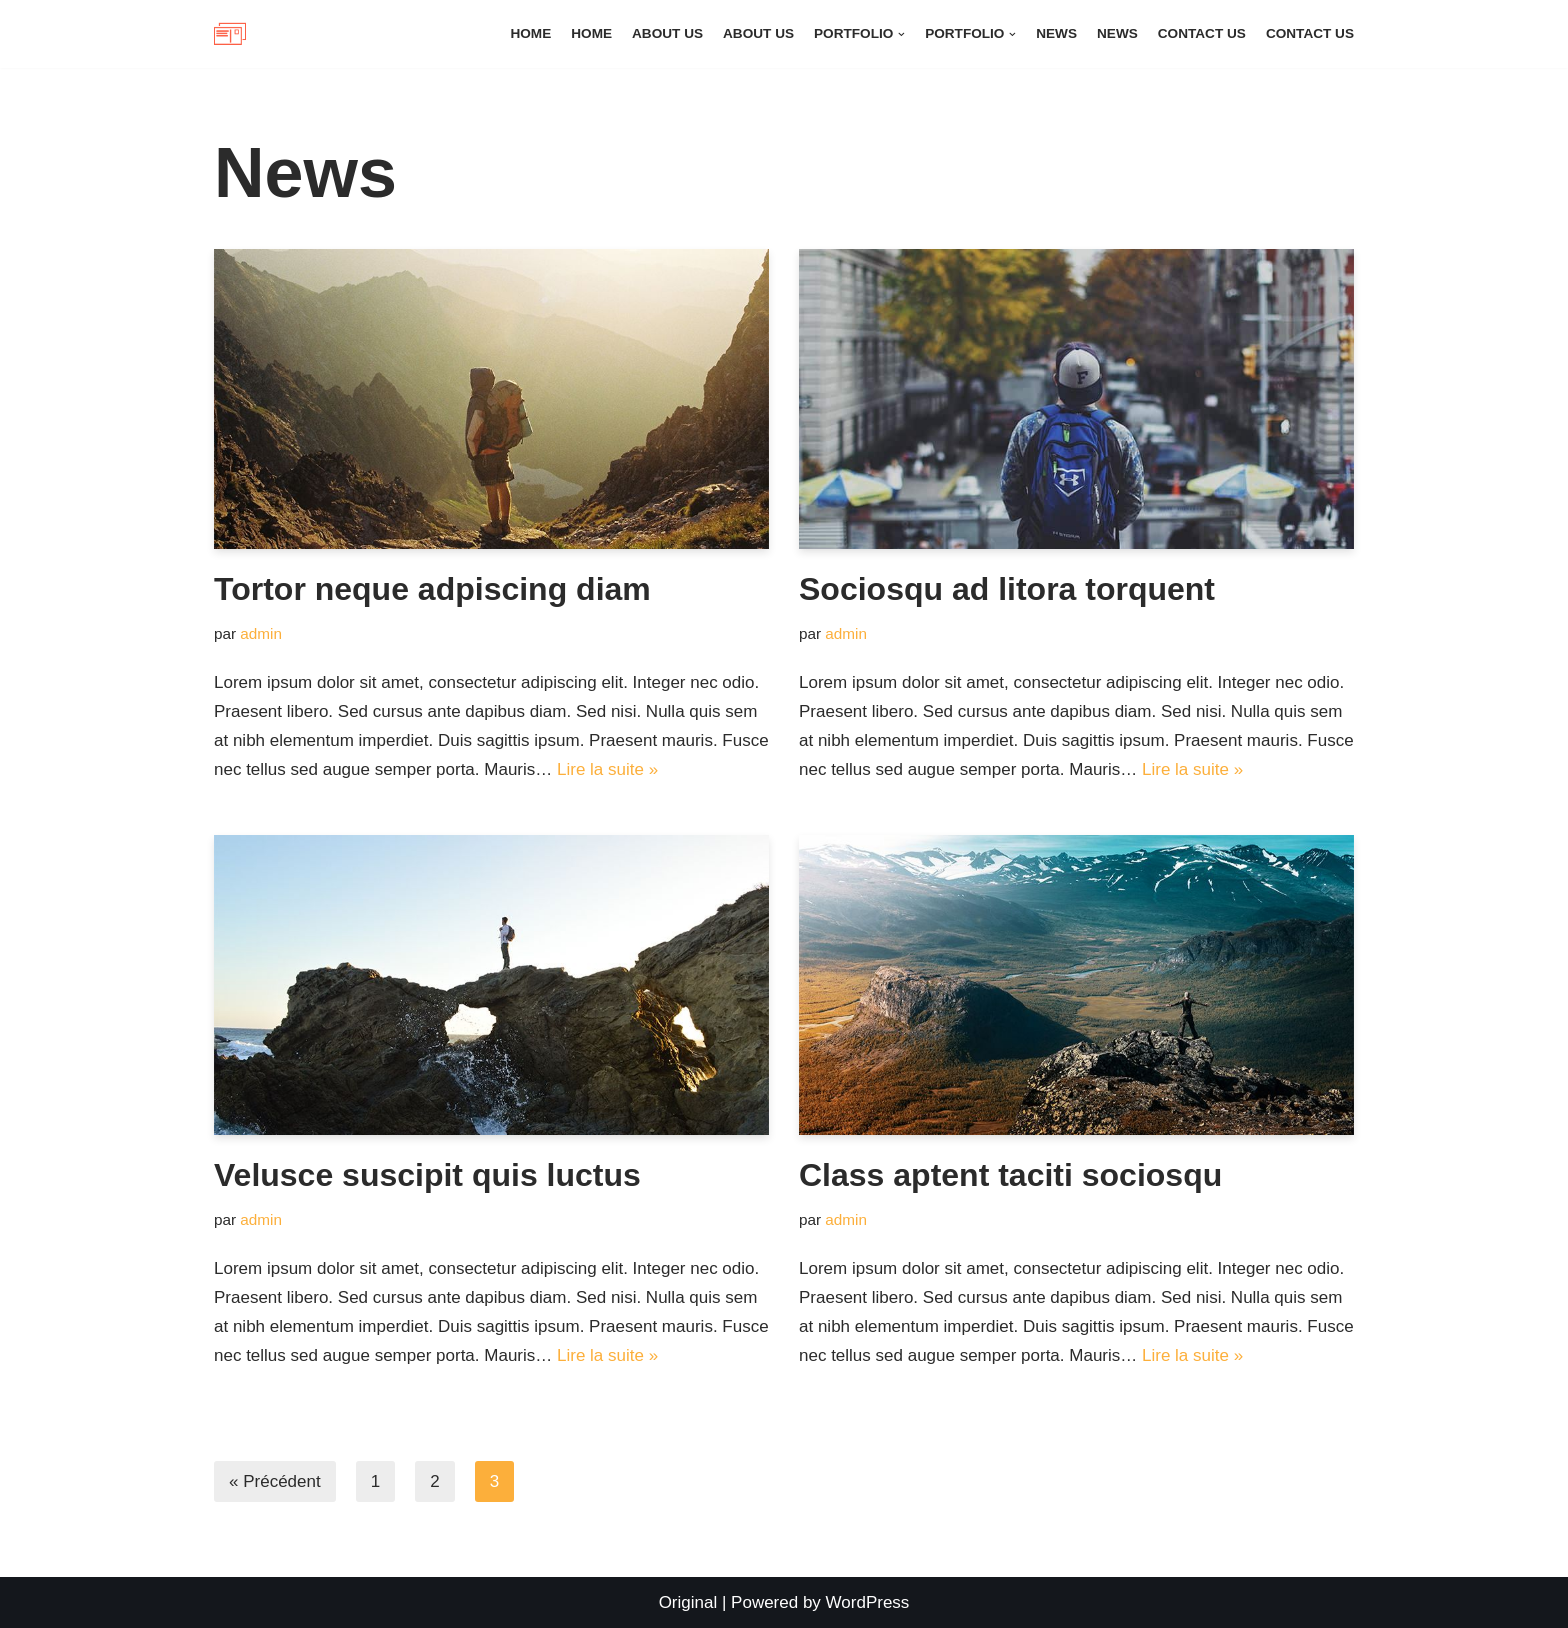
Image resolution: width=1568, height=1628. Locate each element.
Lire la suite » (607, 769)
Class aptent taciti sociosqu (1010, 1175)
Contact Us (1202, 33)
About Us (667, 33)
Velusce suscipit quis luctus (427, 1175)
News (1056, 33)
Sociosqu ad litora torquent (1007, 589)
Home (530, 33)
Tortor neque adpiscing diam (432, 589)
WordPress (868, 1602)
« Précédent (275, 1481)
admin (261, 633)
